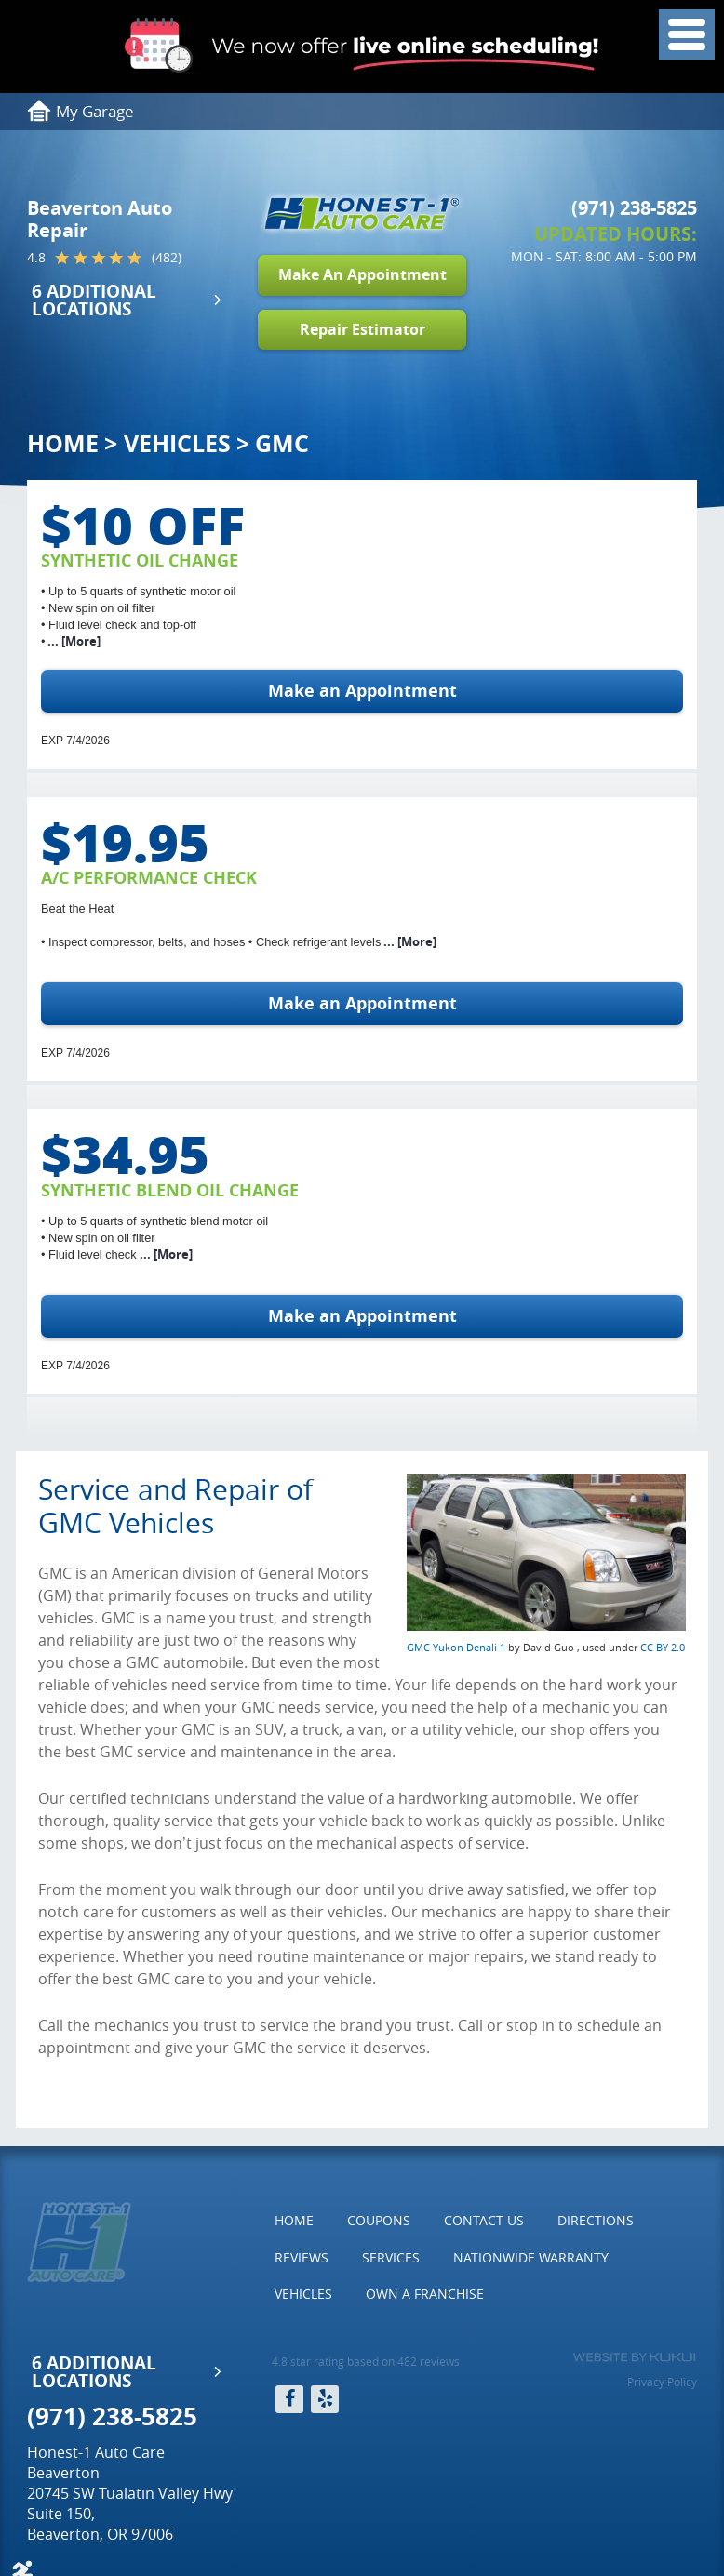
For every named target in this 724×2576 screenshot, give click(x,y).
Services (391, 2257)
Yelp (325, 2399)
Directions (595, 2220)
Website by (634, 2357)
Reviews (301, 2257)
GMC (282, 443)
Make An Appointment (362, 274)
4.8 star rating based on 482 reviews (366, 2361)
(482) (166, 257)
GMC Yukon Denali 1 (456, 1647)
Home (63, 443)
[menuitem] (294, 2220)
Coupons (378, 2220)
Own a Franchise (425, 2293)
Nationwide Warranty (531, 2257)
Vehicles (177, 443)
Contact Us (484, 2220)
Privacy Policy (662, 2381)
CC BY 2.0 (662, 1647)
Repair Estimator (362, 329)
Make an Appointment (362, 690)
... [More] (73, 641)
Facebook (289, 2399)
